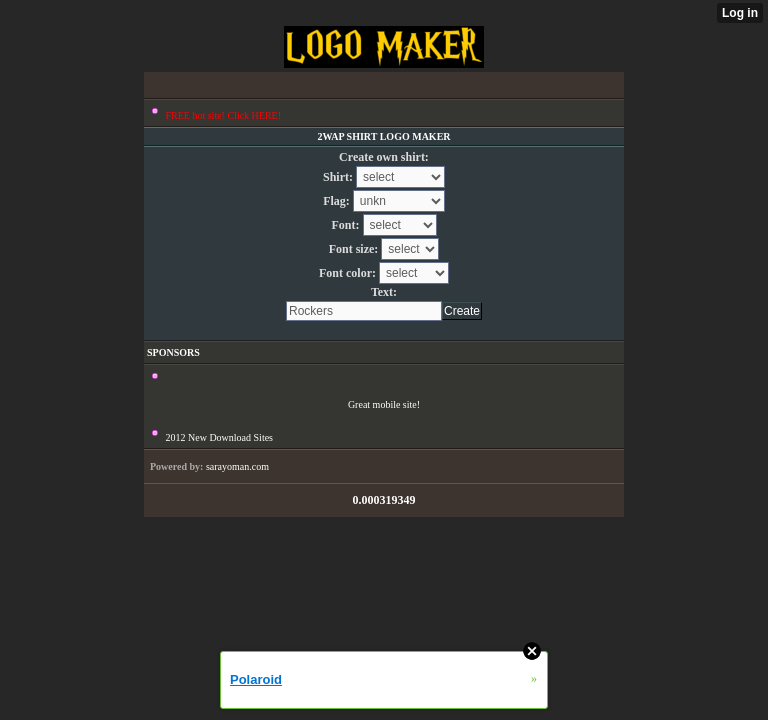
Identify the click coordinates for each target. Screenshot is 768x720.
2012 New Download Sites (220, 437)
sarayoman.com (237, 466)
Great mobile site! (384, 404)
